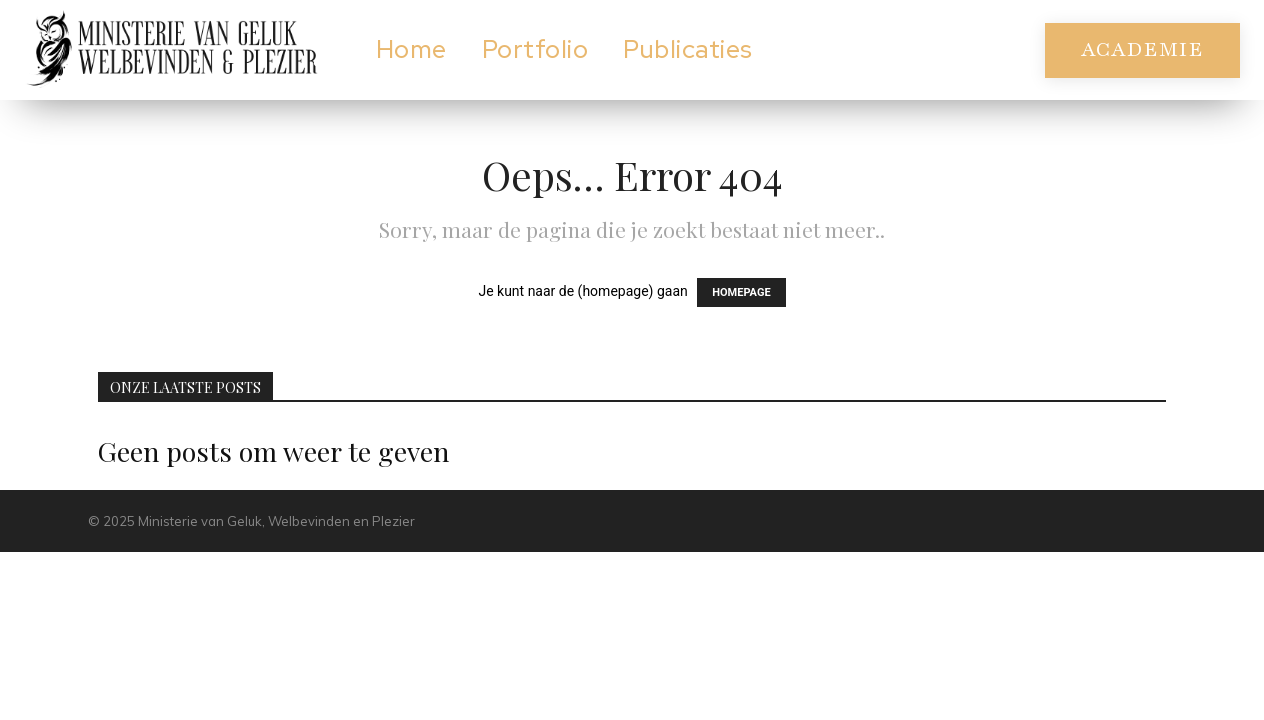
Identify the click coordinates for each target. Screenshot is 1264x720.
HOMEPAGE (741, 292)
